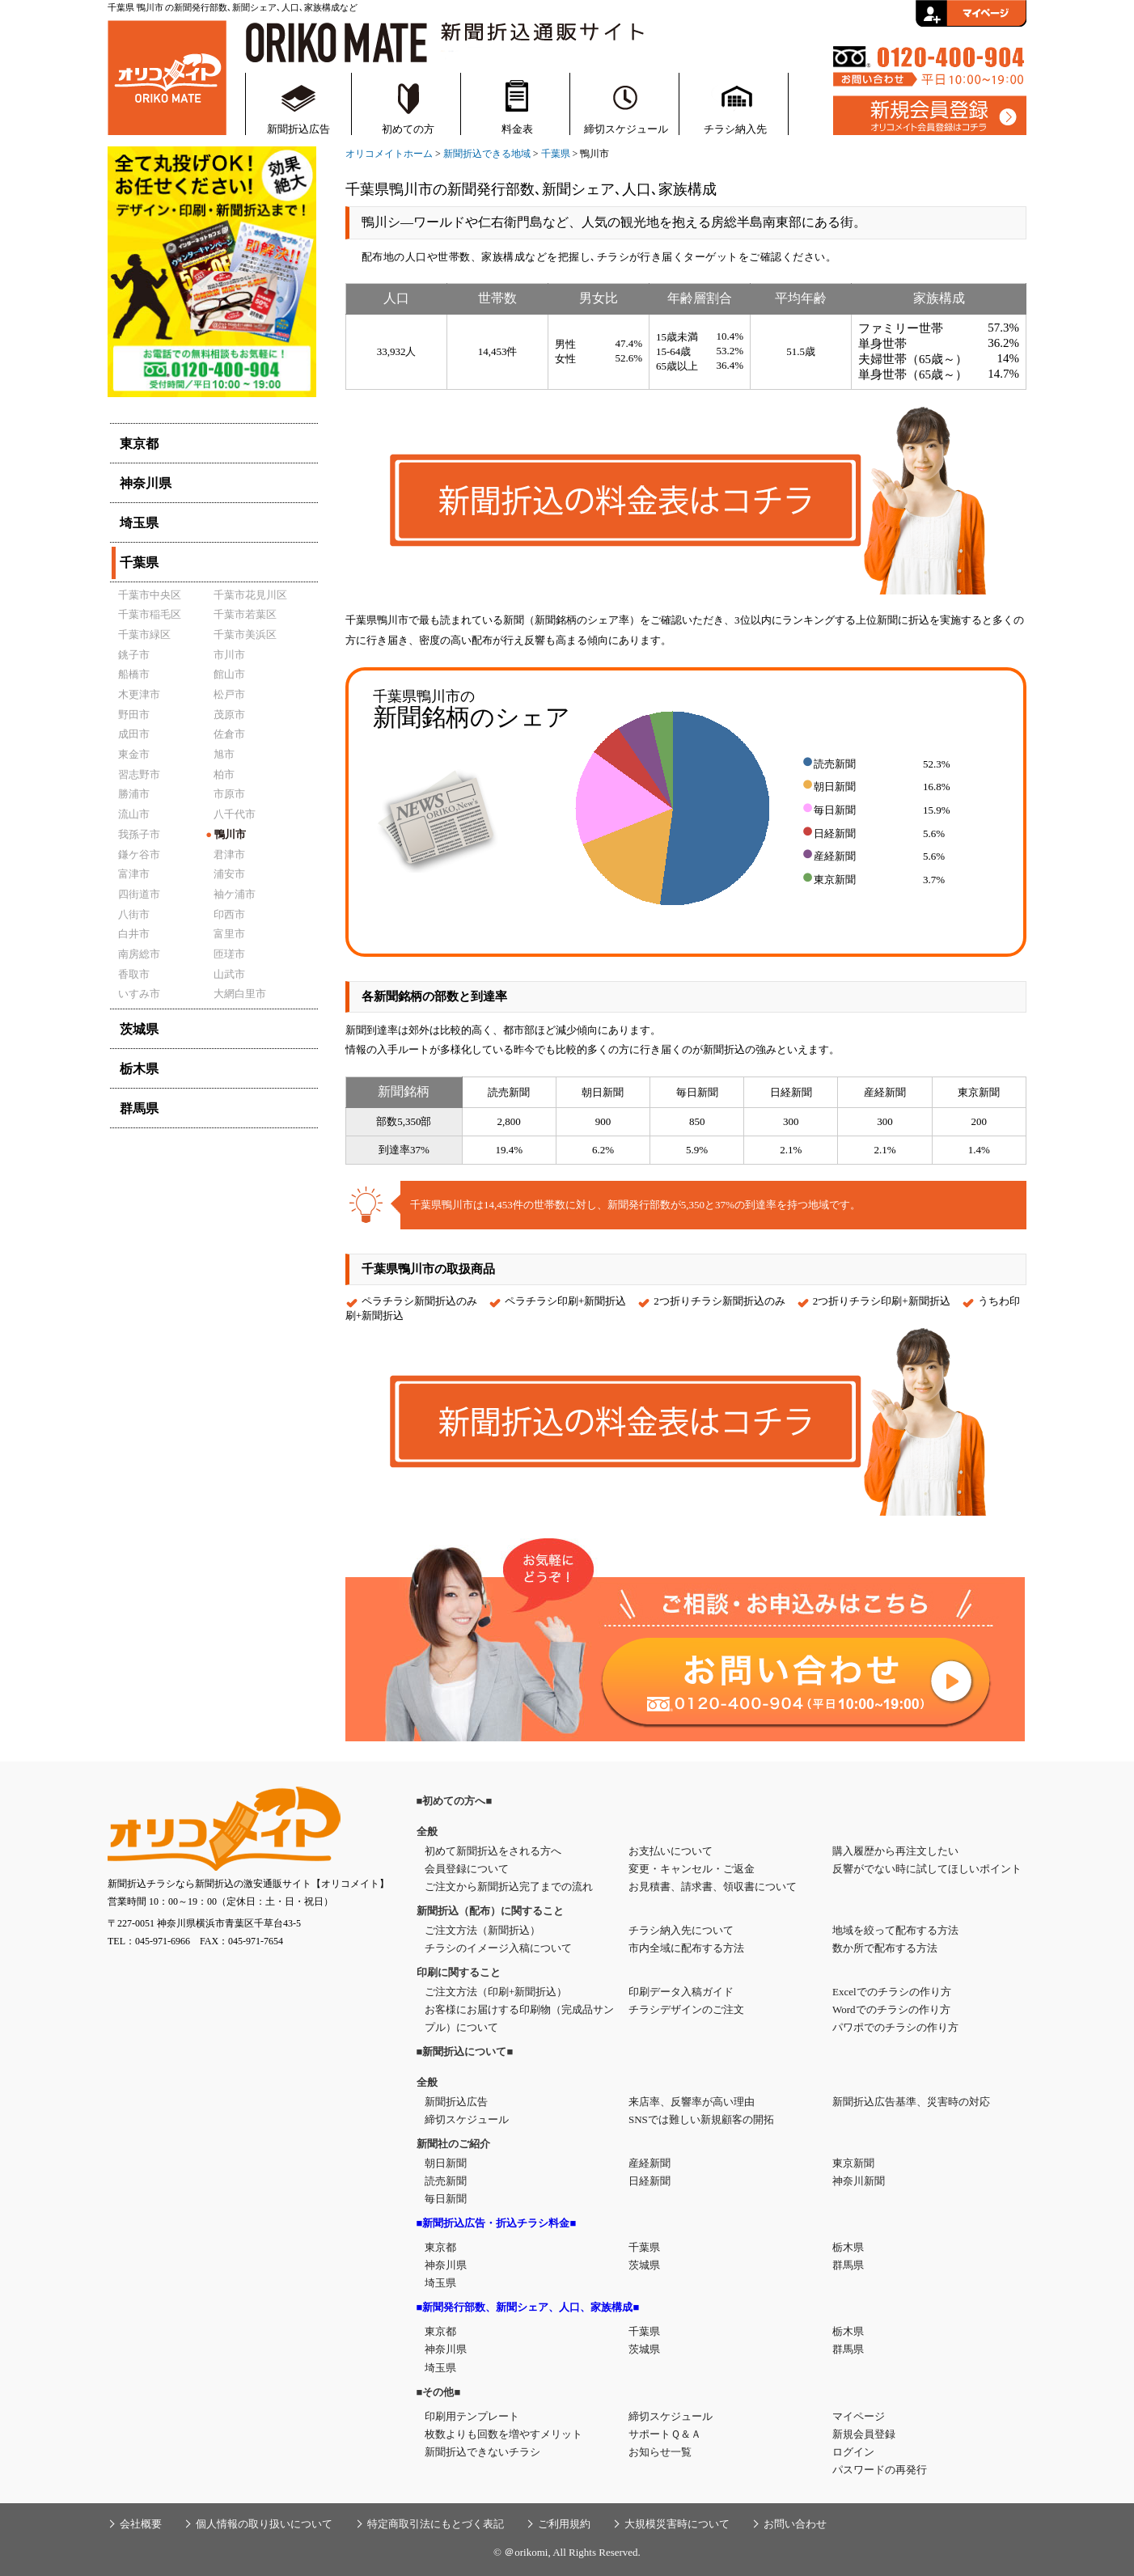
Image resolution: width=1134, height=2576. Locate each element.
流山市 (134, 814)
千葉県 (555, 153)
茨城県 (644, 2265)
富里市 (229, 934)
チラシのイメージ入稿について (498, 1948)
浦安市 (229, 874)
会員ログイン (971, 13)
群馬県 (848, 2265)
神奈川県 (446, 2265)
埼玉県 (440, 2283)
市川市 (229, 655)
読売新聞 (446, 2181)
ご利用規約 (564, 2524)
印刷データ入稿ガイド (681, 1992)
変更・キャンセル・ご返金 (691, 1869)
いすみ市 (139, 994)
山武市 (229, 974)
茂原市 (229, 715)
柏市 (224, 774)
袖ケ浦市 (235, 894)
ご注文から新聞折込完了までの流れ (509, 1886)
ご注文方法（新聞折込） (482, 1930)
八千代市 (235, 814)
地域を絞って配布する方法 (895, 1930)
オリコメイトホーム (389, 153)
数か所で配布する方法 (884, 1948)
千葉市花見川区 (250, 595)
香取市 (134, 974)
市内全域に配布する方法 (686, 1948)
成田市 (134, 734)
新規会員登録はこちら (929, 115)
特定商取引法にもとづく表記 (435, 2524)
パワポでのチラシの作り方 (895, 2027)
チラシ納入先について (681, 1930)
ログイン (853, 2452)
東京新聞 (853, 2163)
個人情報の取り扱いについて (264, 2524)
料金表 (517, 129)
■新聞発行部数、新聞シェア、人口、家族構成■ (528, 2307)
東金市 (134, 754)
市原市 (229, 794)
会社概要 (141, 2524)
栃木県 (848, 2247)
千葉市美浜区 (245, 634)
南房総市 (139, 954)
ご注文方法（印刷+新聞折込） (496, 1992)
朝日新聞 (446, 2163)
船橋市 (134, 674)
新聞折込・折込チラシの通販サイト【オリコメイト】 (167, 75)
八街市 (134, 914)
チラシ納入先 (735, 129)
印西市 (229, 914)
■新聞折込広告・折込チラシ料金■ (497, 2223)
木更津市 (139, 694)
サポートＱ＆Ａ (664, 2434)
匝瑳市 (229, 954)
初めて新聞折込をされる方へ (493, 1851)
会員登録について (467, 1869)
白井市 (134, 934)
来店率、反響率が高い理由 (691, 2102)
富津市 (134, 874)
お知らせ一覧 (660, 2452)
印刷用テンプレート (472, 2416)
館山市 (229, 674)
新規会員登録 (863, 2434)
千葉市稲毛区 (149, 614)
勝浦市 (134, 794)
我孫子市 (139, 834)
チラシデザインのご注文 (686, 2009)
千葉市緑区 (144, 634)
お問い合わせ (795, 2524)
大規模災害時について (677, 2524)
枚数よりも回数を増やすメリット (503, 2434)
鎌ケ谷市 (139, 854)
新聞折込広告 (298, 129)
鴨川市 (225, 834)
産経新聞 (649, 2163)
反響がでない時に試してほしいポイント (927, 1869)
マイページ (858, 2416)
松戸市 (229, 694)
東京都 (440, 2247)
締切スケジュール (626, 129)
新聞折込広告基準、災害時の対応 (911, 2102)
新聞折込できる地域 (487, 153)
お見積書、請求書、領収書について (712, 1886)
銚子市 (134, 655)
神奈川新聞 (858, 2181)
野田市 (134, 715)
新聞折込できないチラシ (482, 2452)
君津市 (229, 854)
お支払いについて (670, 1851)
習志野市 (139, 774)
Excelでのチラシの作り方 (891, 1992)
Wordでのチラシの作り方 (891, 2009)
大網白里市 (240, 994)
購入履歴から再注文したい (895, 1851)
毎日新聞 (446, 2199)
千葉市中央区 (149, 595)
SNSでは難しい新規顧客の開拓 (701, 2119)
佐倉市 (229, 734)
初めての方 (408, 129)
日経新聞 (649, 2181)
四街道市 (139, 894)
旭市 (224, 754)
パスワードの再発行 (879, 2470)
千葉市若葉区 (245, 614)
